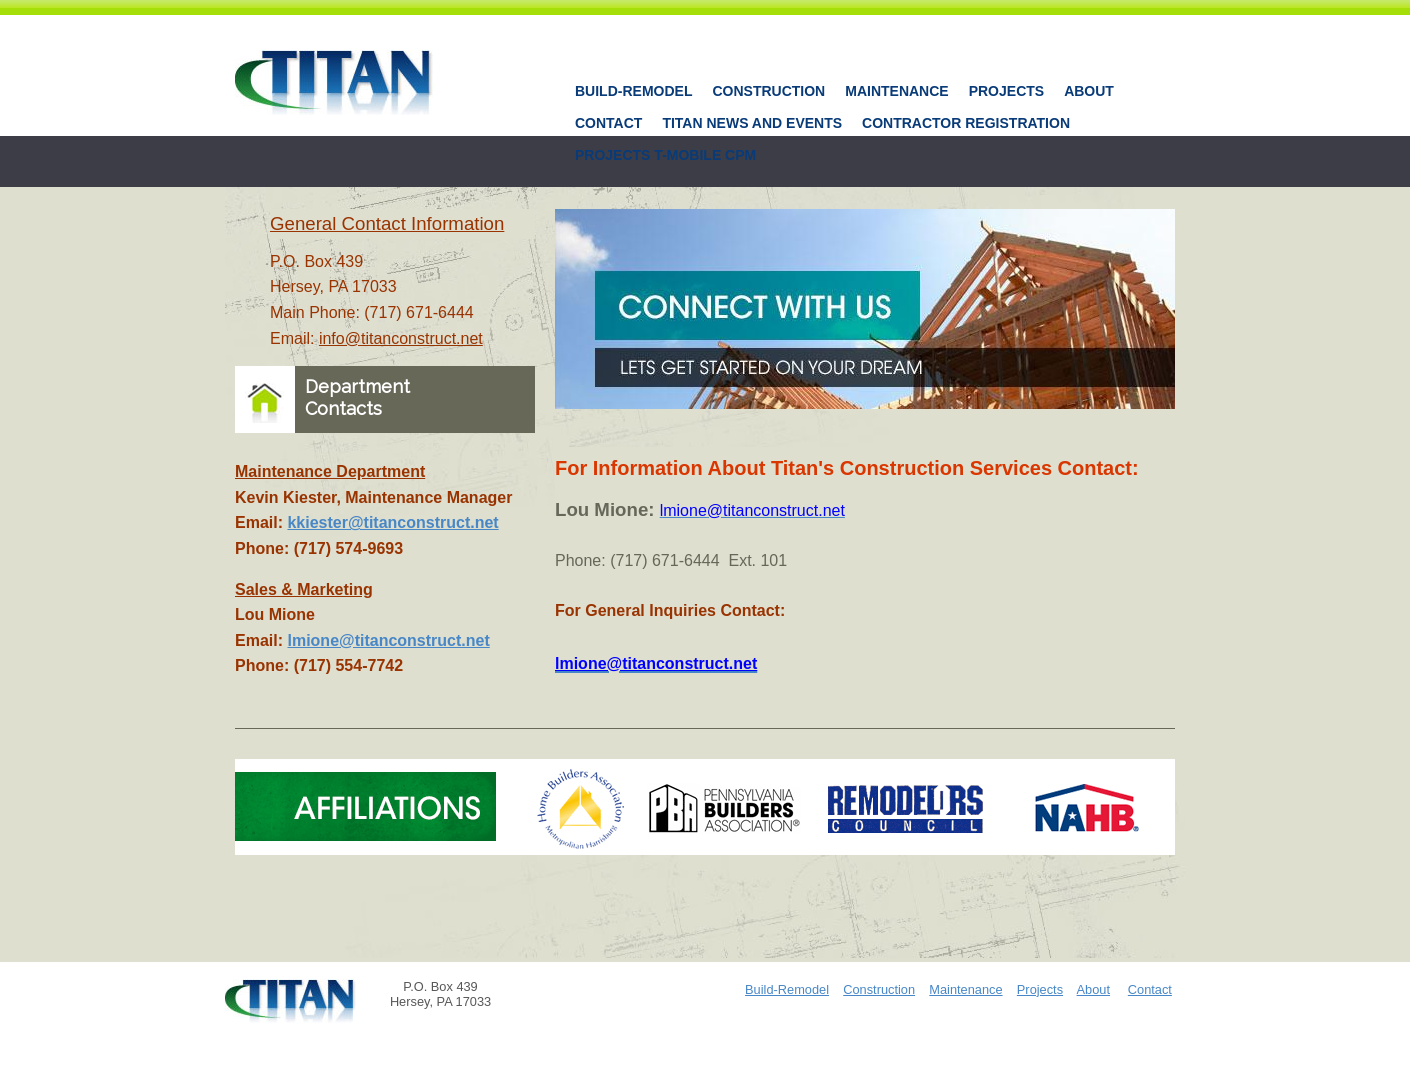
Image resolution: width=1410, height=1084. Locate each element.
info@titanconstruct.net (401, 338)
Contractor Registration (966, 123)
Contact (608, 123)
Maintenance (896, 91)
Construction (768, 91)
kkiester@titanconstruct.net (392, 522)
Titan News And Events (752, 123)
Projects (1006, 91)
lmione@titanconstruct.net (388, 640)
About (1089, 91)
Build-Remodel (633, 91)
